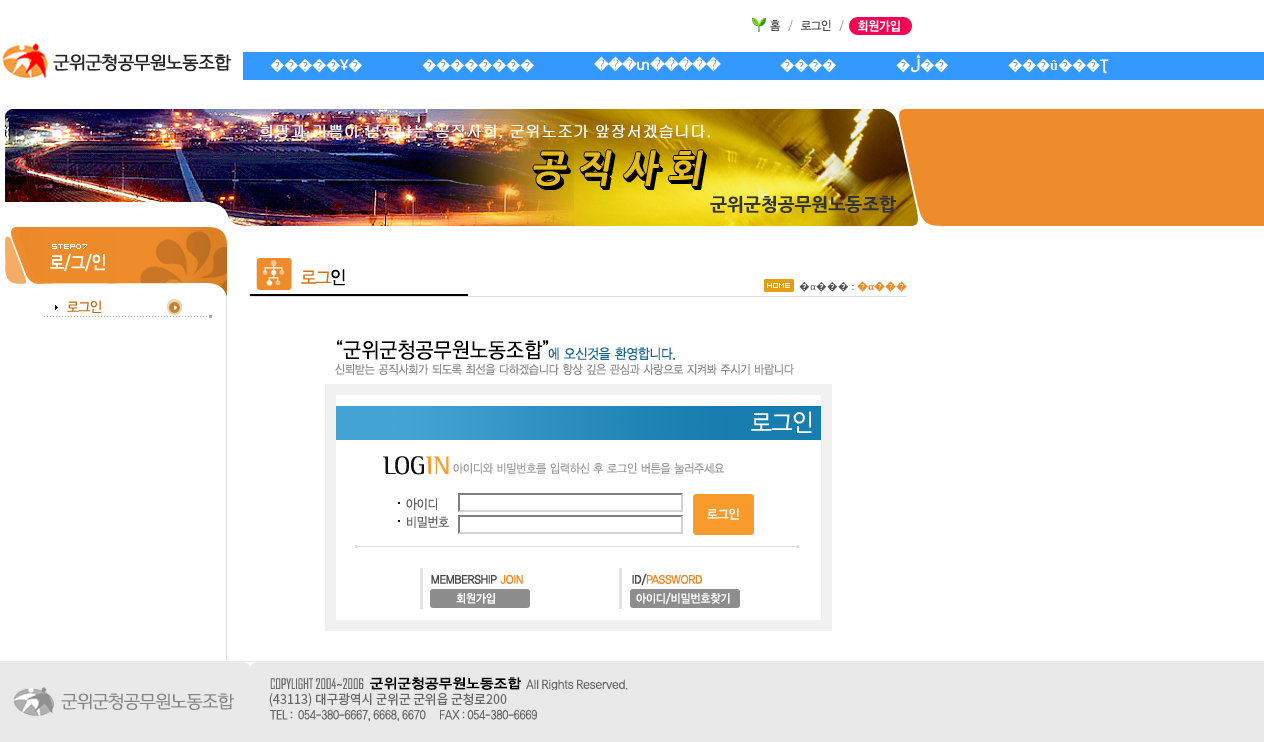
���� (808, 65)
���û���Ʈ (1058, 65)
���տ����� (657, 65)
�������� (478, 65)
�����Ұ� (316, 65)
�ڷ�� (922, 65)
